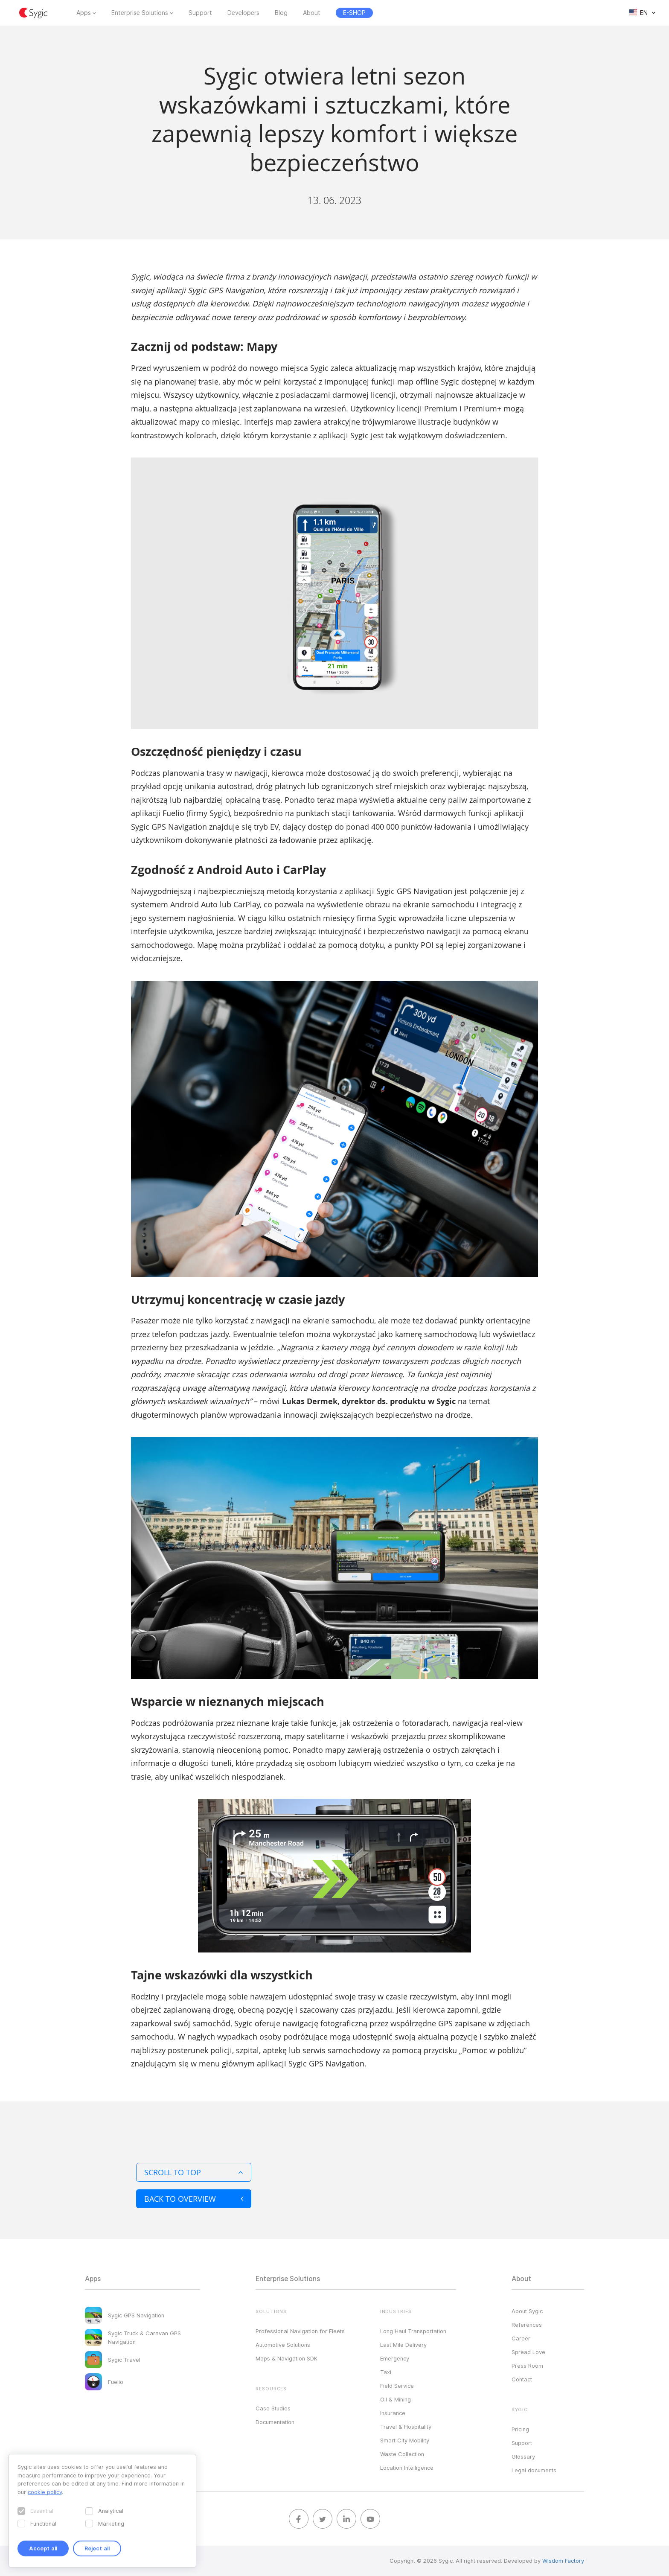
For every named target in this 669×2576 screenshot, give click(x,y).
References (527, 2324)
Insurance (392, 2413)
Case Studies (273, 2408)
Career (521, 2338)
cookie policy (45, 2492)
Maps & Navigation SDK (286, 2358)
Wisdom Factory (563, 2560)
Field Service (397, 2385)
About (311, 12)
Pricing (520, 2429)
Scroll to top (193, 2172)
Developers (243, 12)
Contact (522, 2379)
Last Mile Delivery (403, 2344)
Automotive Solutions (283, 2344)
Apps (83, 12)
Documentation (275, 2422)
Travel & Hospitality (405, 2426)
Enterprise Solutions (139, 12)
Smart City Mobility (404, 2440)
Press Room (527, 2365)
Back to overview (193, 2199)
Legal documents (534, 2470)
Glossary (523, 2456)
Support (200, 12)
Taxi (385, 2372)
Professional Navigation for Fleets (300, 2331)
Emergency (394, 2358)
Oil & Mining (395, 2399)
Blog (281, 12)
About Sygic (527, 2311)
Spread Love (528, 2352)
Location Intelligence (406, 2467)
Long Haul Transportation (413, 2331)
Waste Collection (402, 2454)
